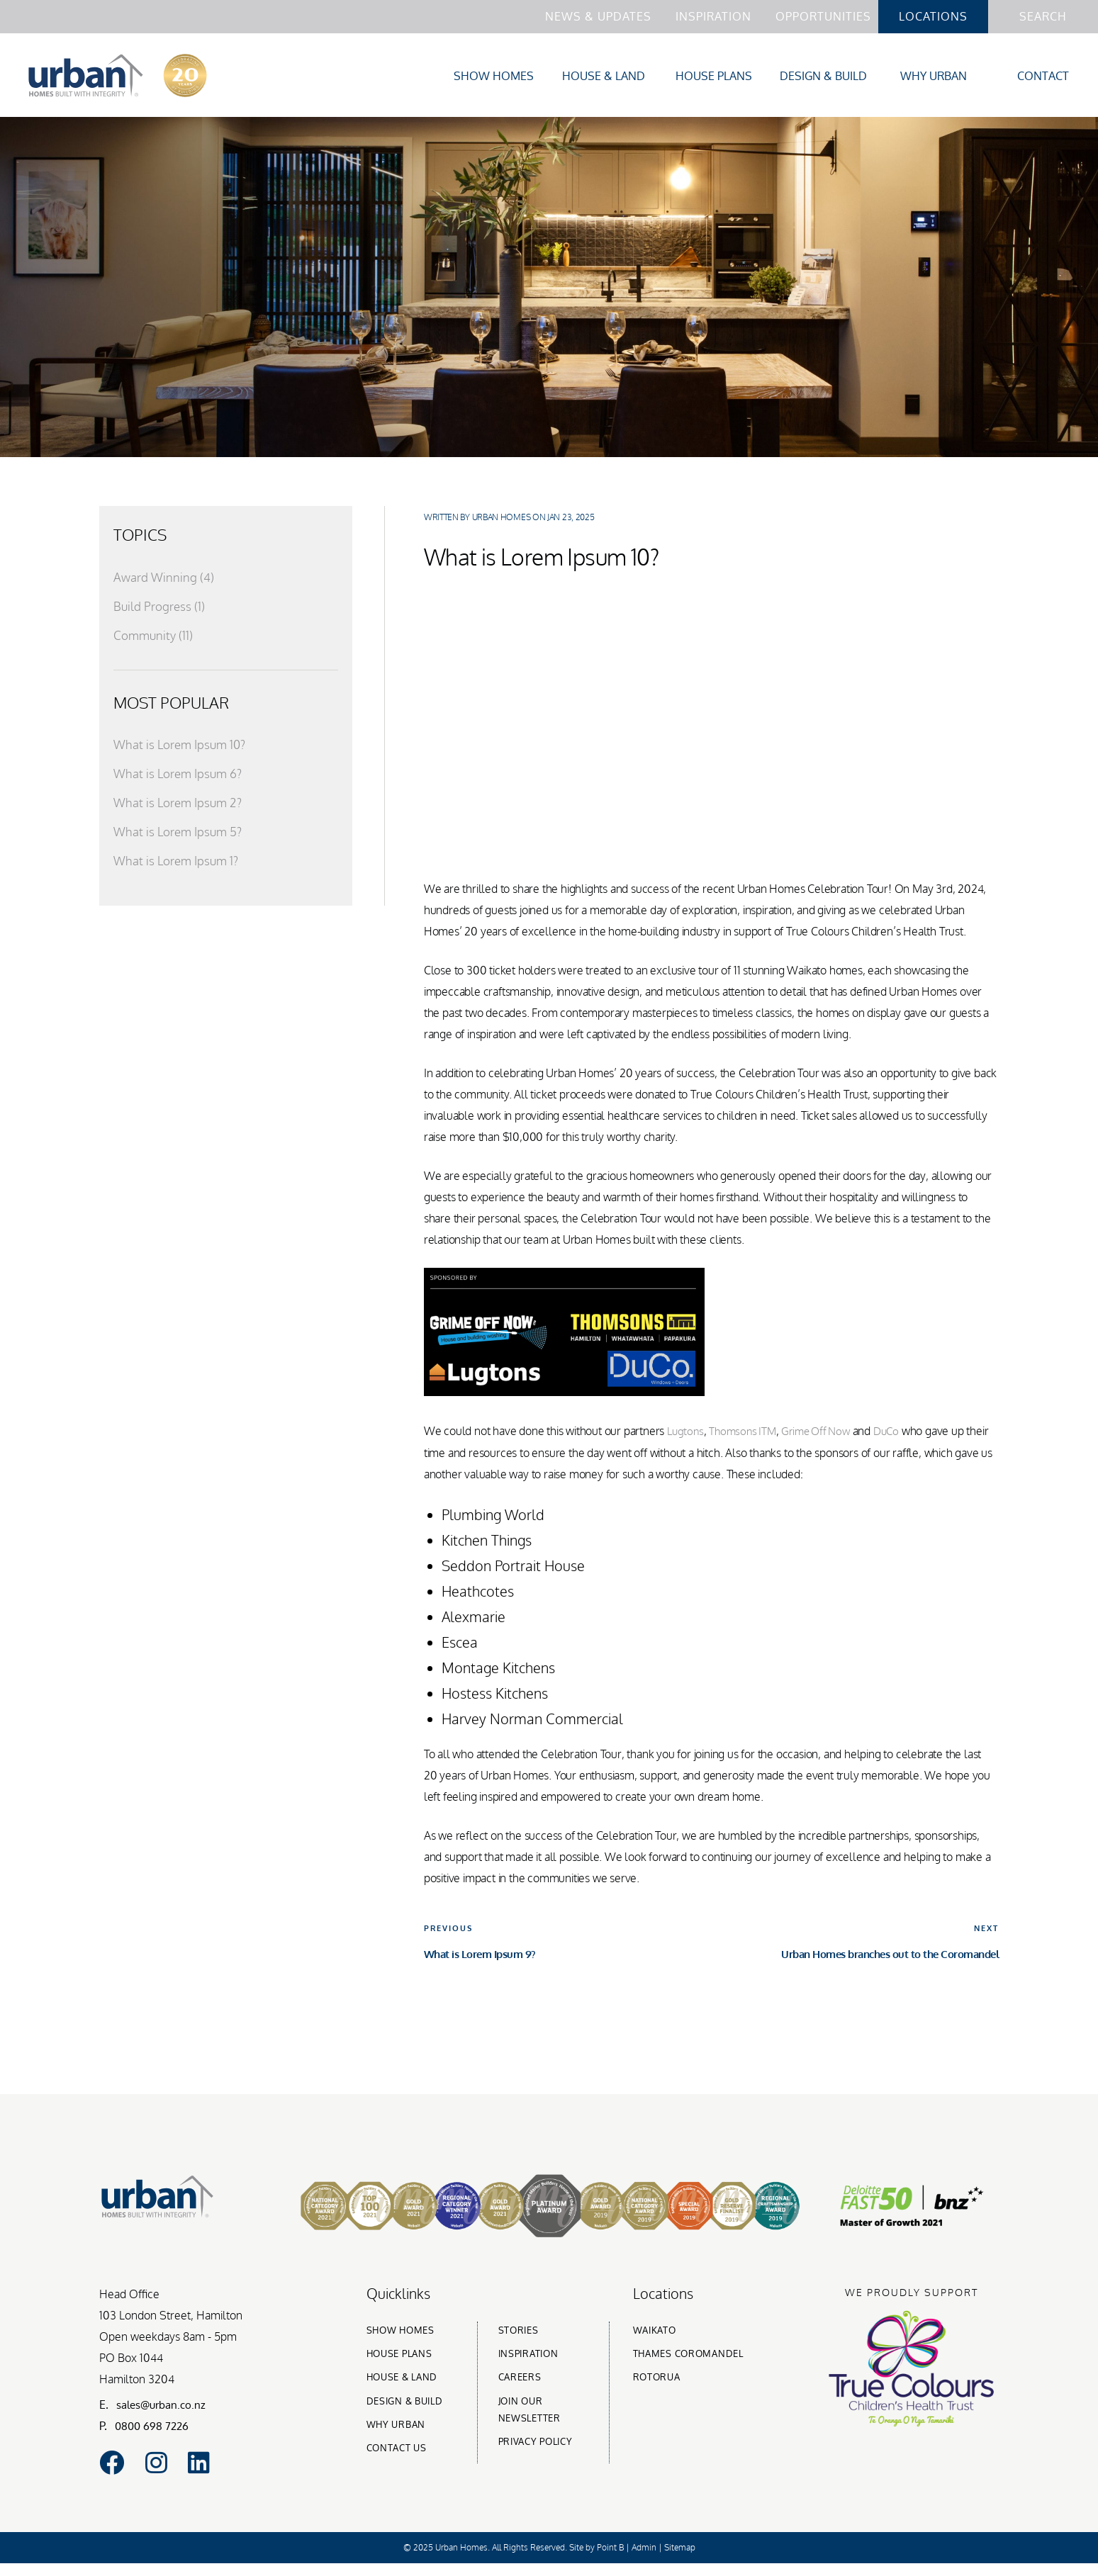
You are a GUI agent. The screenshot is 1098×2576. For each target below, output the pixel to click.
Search (1043, 16)
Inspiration (713, 16)
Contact (1043, 77)
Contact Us (396, 2450)
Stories (518, 2331)
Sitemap (679, 2560)
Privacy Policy (535, 2443)
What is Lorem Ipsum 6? (180, 777)
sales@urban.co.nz (163, 2406)
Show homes (400, 2331)
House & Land (603, 77)
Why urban (395, 2425)
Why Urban (933, 77)
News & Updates (598, 16)
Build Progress (159, 609)
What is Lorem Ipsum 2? (180, 806)
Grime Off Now (824, 1434)
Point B (610, 2560)
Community (154, 638)
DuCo (898, 1434)
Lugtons (686, 1434)
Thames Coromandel (688, 2355)
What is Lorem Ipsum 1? (178, 864)
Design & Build (823, 77)
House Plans (714, 77)
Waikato (654, 2331)
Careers (520, 2379)
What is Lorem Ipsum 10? (182, 748)
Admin (644, 2560)
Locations (933, 16)
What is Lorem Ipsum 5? (180, 835)
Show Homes (494, 77)
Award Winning (164, 580)
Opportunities (823, 16)
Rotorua (656, 2379)
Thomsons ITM (746, 1434)
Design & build (404, 2402)
